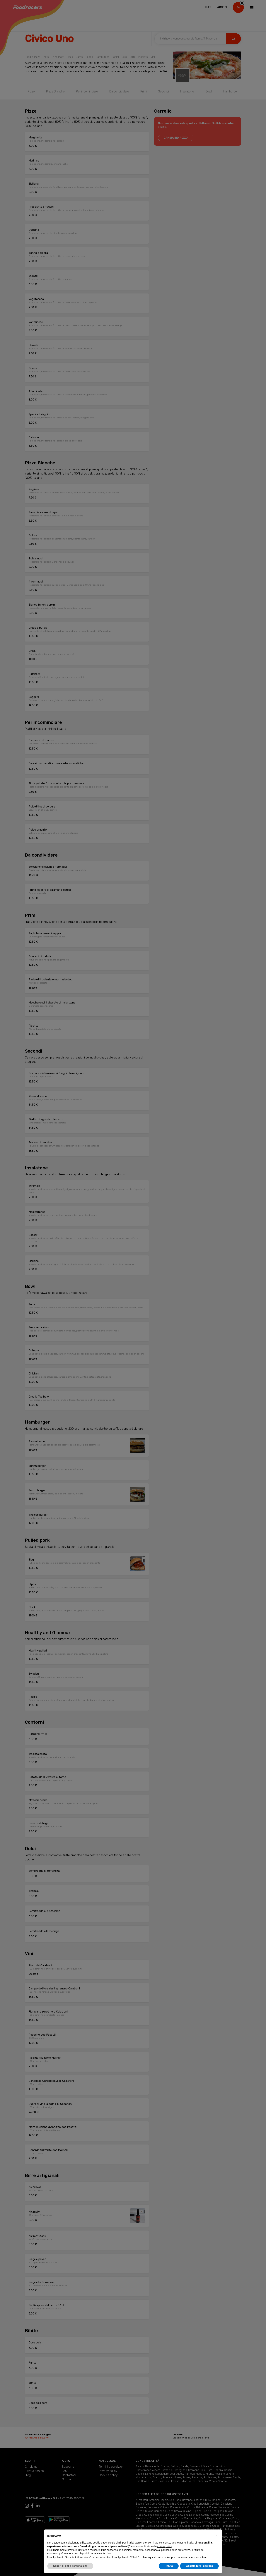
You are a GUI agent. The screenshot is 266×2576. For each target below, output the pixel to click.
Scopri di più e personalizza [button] (70, 2565)
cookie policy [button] (164, 2546)
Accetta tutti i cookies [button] (199, 2565)
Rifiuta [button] (169, 2565)
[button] (217, 2535)
